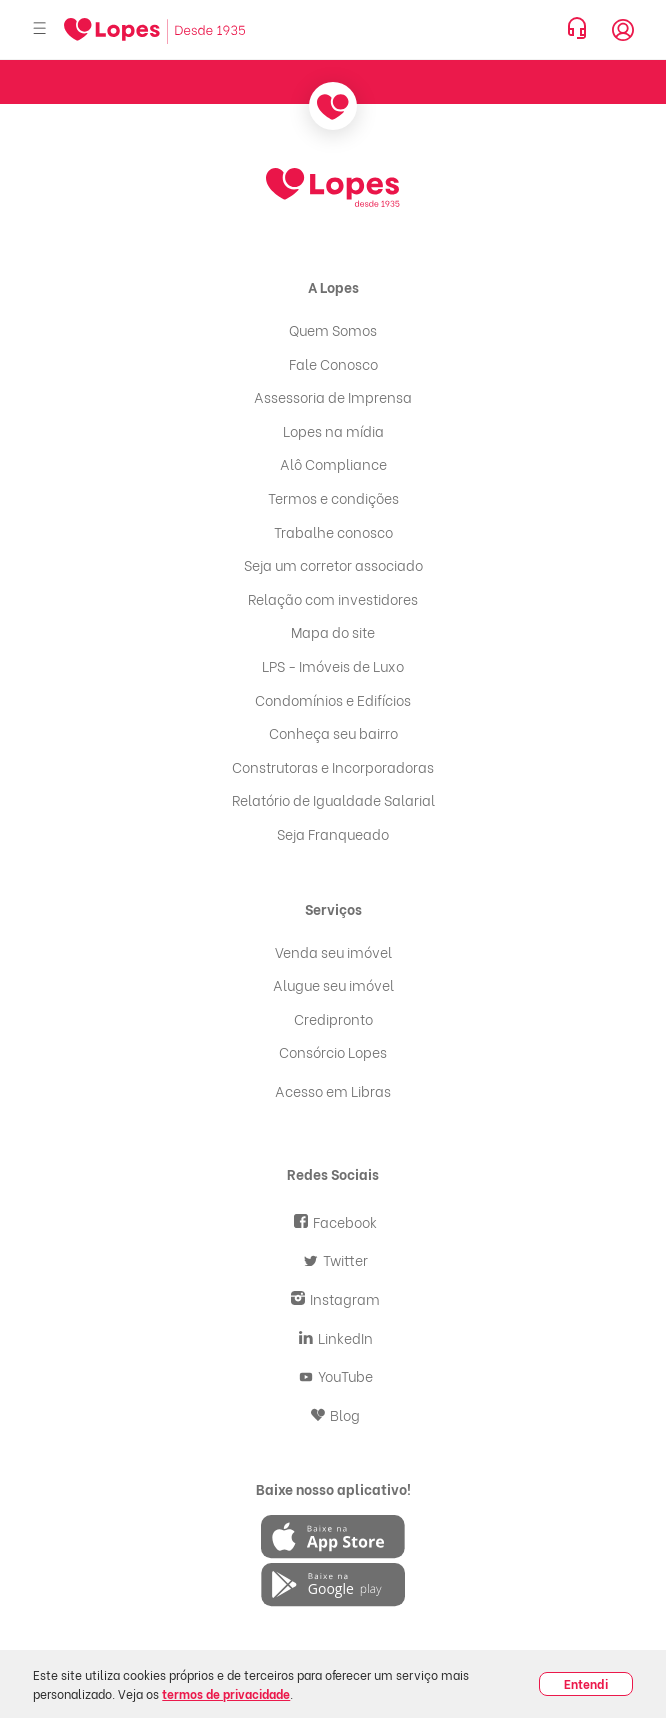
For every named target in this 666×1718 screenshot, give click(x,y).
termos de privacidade (226, 1693)
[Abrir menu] (40, 29)
